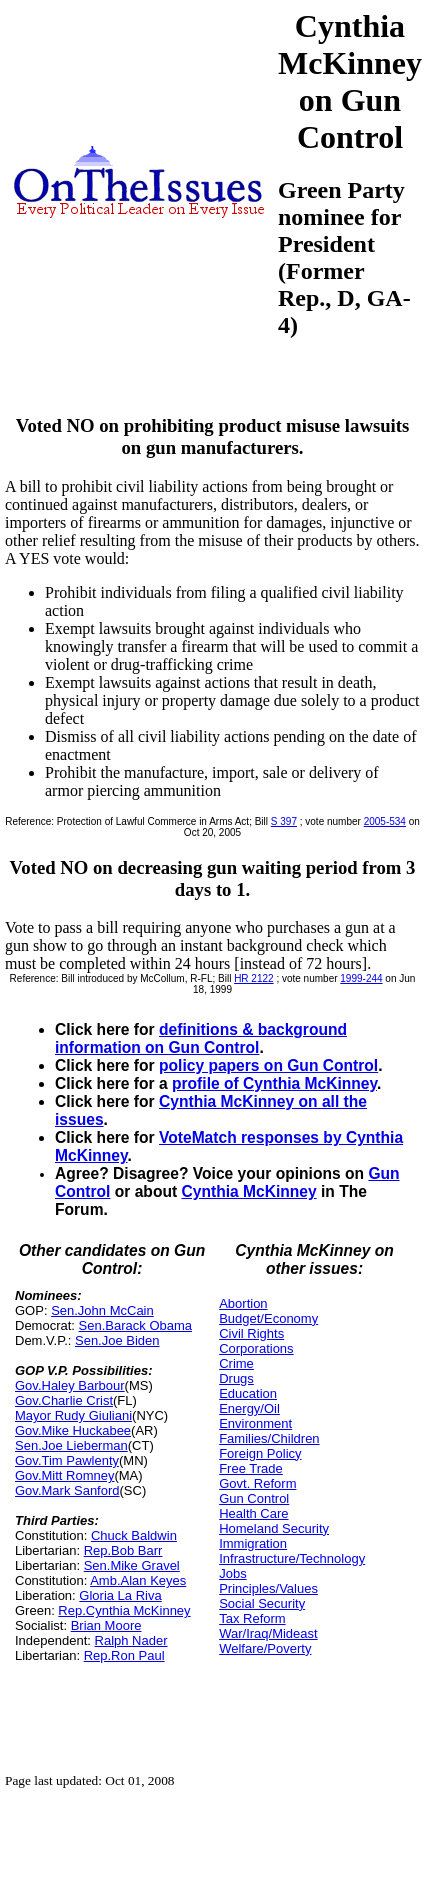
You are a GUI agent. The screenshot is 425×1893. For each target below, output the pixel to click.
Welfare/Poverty (265, 1648)
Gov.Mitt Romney (64, 1475)
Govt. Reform (257, 1483)
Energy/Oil (249, 1408)
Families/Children (269, 1438)
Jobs (232, 1573)
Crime (236, 1363)
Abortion (243, 1303)
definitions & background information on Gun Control (201, 1038)
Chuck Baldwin (134, 1535)
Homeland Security (274, 1528)
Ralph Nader (131, 1640)
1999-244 (361, 978)
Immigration (253, 1543)
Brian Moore (106, 1625)
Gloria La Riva (120, 1595)
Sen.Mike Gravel (132, 1565)
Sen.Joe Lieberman (71, 1445)
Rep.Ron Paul (124, 1655)
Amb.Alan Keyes (138, 1580)
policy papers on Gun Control (268, 1065)
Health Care (253, 1513)
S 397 (284, 821)
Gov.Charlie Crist (64, 1400)
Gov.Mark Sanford (67, 1490)
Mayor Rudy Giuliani (73, 1415)
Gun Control (254, 1498)
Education (248, 1393)
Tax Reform (252, 1618)
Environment (255, 1423)
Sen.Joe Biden (117, 1340)
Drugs (236, 1378)
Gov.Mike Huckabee (73, 1430)
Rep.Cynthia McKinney (124, 1610)
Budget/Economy (268, 1318)
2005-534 (385, 821)
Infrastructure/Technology (292, 1558)
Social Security (262, 1603)
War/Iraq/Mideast (268, 1633)
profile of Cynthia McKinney (274, 1083)
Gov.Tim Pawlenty (67, 1460)
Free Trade (251, 1468)
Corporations (256, 1348)
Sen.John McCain (102, 1310)
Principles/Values (268, 1588)
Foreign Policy (260, 1453)
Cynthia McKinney (248, 1191)
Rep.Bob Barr (123, 1550)
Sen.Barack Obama (135, 1325)
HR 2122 (253, 978)
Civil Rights (251, 1333)
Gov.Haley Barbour (70, 1385)
